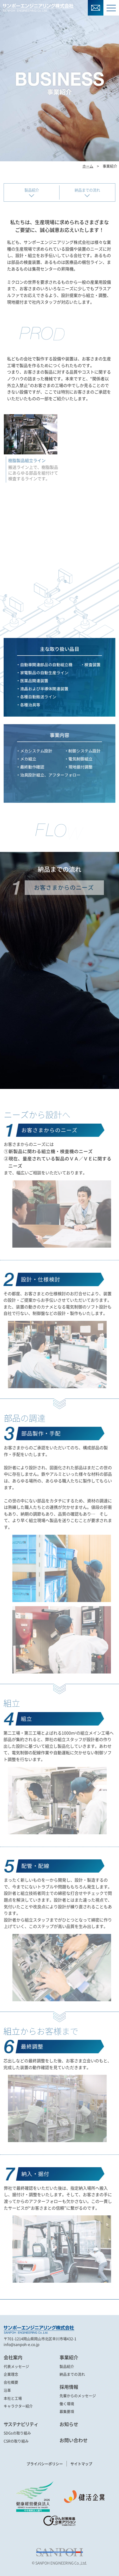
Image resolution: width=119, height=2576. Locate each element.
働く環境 (67, 2403)
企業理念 (11, 2374)
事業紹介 (69, 2357)
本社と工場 (13, 2398)
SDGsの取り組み (17, 2433)
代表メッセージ (16, 2366)
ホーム (87, 166)
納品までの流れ (87, 190)
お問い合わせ (74, 2440)
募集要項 (67, 2411)
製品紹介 (31, 190)
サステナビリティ (21, 2424)
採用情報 (69, 2387)
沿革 (7, 2390)
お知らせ (69, 2424)
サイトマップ (81, 2464)
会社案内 (13, 2357)
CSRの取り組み (16, 2441)
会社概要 (11, 2382)
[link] (59, 2533)
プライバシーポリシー (45, 2464)
